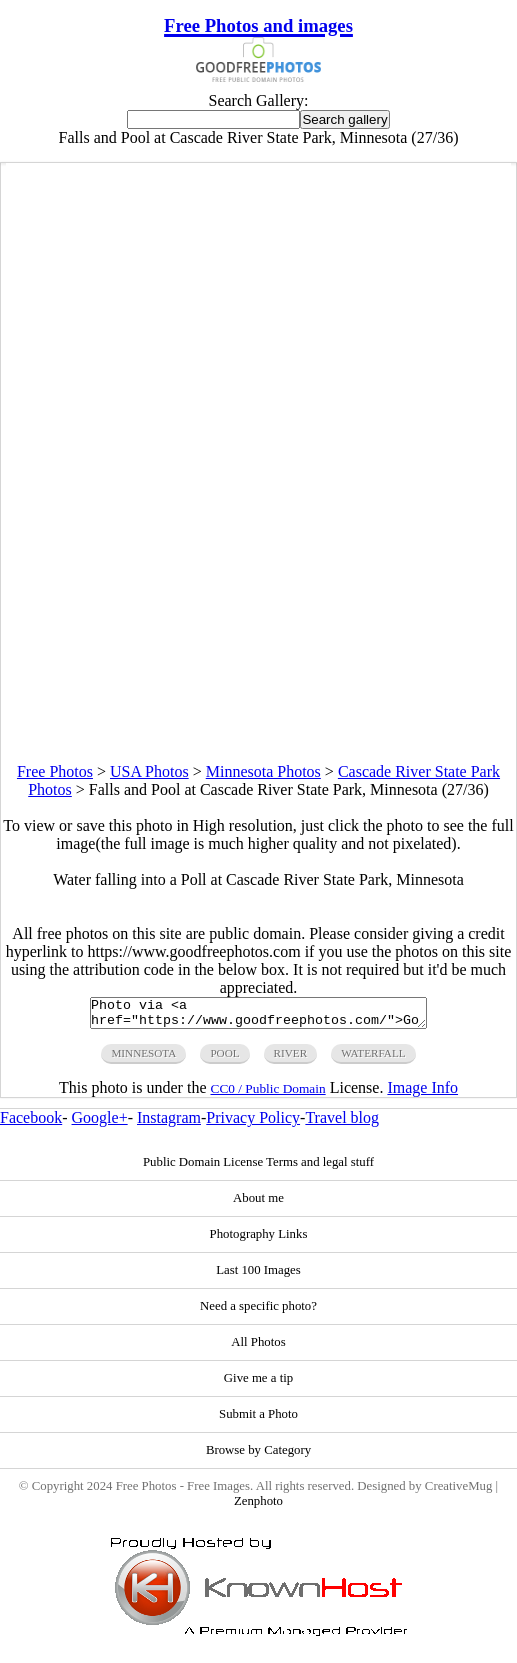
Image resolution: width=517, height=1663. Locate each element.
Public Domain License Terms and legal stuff (258, 1168)
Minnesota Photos (263, 771)
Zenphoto (258, 1507)
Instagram (169, 1123)
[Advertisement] (258, 623)
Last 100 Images (258, 1276)
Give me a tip (258, 1384)
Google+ (100, 1123)
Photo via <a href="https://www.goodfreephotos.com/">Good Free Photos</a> (258, 1016)
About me (258, 1204)
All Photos (258, 1348)
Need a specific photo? (258, 1312)
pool (224, 1059)
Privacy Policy (253, 1123)
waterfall (373, 1059)
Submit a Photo (258, 1420)
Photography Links (259, 1240)
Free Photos (55, 771)
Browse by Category (258, 1456)
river (291, 1059)
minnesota (143, 1059)
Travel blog (342, 1123)
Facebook (31, 1123)
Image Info (422, 1093)
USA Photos (149, 771)
